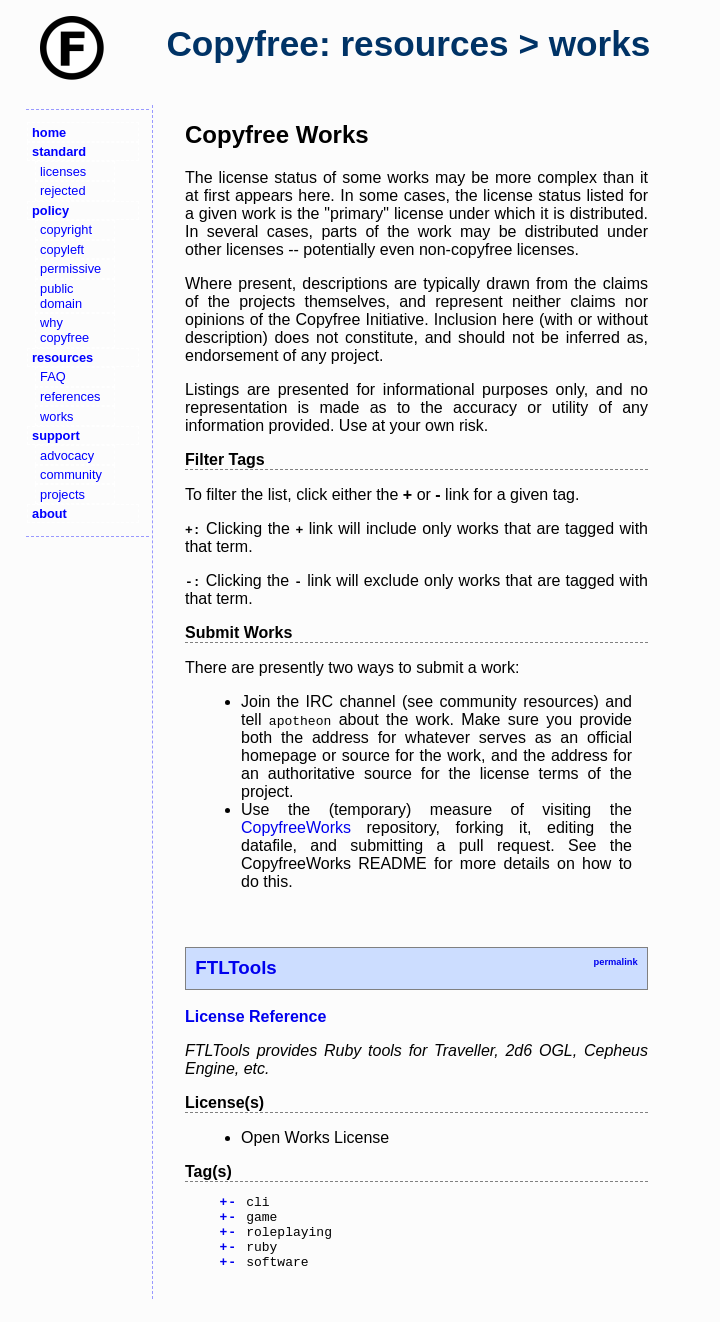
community (71, 474)
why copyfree (64, 330)
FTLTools (235, 967)
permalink (615, 962)
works (56, 416)
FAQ (53, 376)
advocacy (67, 455)
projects (62, 494)
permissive (70, 268)
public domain (61, 296)
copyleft (62, 249)
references (70, 396)
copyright (66, 229)
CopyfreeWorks (296, 827)
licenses (63, 171)
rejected (63, 190)
